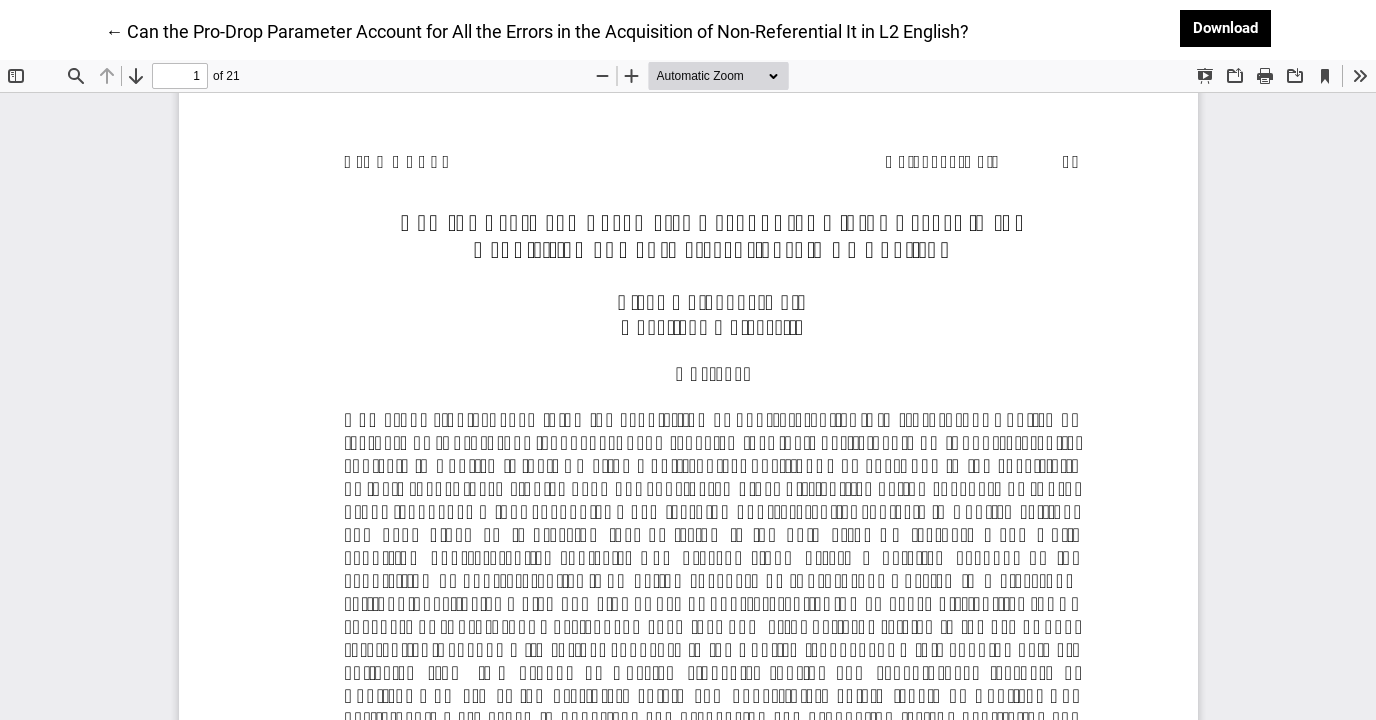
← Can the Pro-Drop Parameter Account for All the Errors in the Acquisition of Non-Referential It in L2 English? (537, 30)
